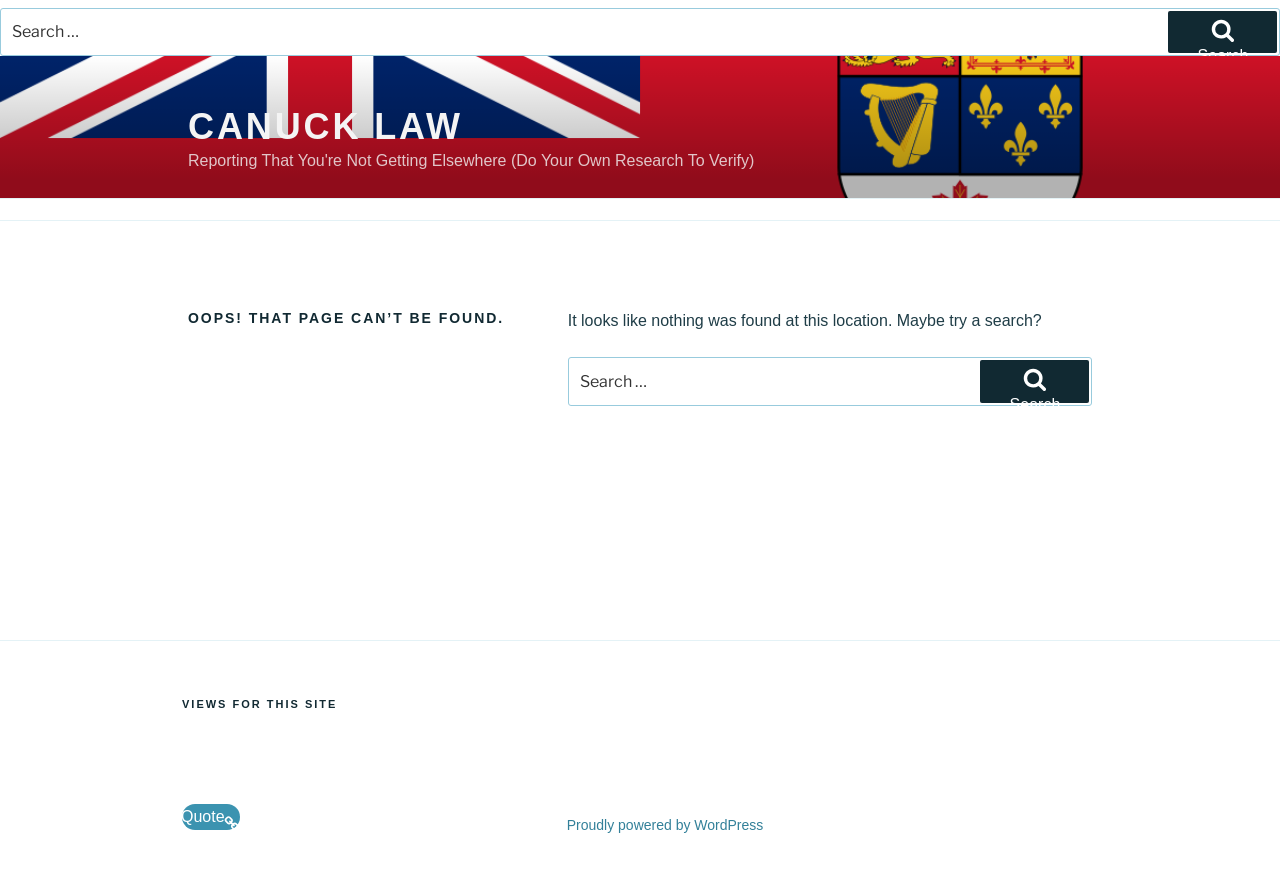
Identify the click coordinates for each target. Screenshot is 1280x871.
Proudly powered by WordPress (665, 825)
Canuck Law (325, 126)
